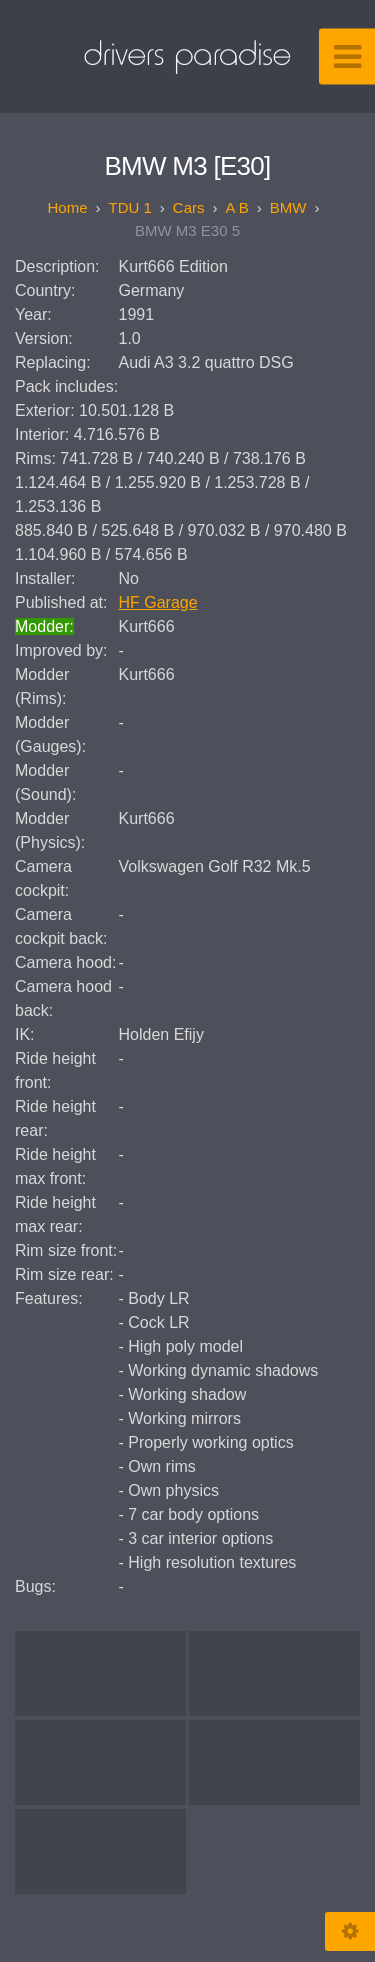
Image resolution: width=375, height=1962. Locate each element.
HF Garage (158, 602)
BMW (288, 207)
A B (237, 207)
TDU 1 (129, 207)
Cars (189, 207)
